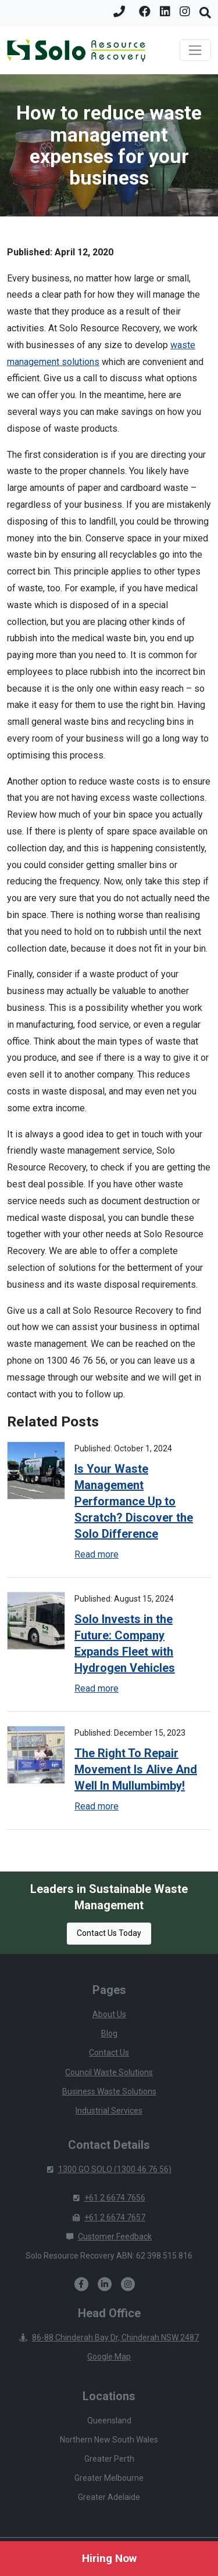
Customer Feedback (109, 2236)
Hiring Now (109, 2558)
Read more (96, 1554)
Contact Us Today (109, 1933)
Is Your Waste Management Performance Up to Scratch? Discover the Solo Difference (133, 1501)
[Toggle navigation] (195, 50)
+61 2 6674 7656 (109, 2197)
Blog (109, 2033)
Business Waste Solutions (109, 2091)
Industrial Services (109, 2110)
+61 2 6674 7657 (109, 2217)
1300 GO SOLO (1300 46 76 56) (109, 2169)
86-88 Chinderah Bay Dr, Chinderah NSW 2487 (109, 2337)
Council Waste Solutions (109, 2072)
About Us (109, 2014)
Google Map (109, 2356)
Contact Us (109, 2052)
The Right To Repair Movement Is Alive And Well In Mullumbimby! (135, 1769)
